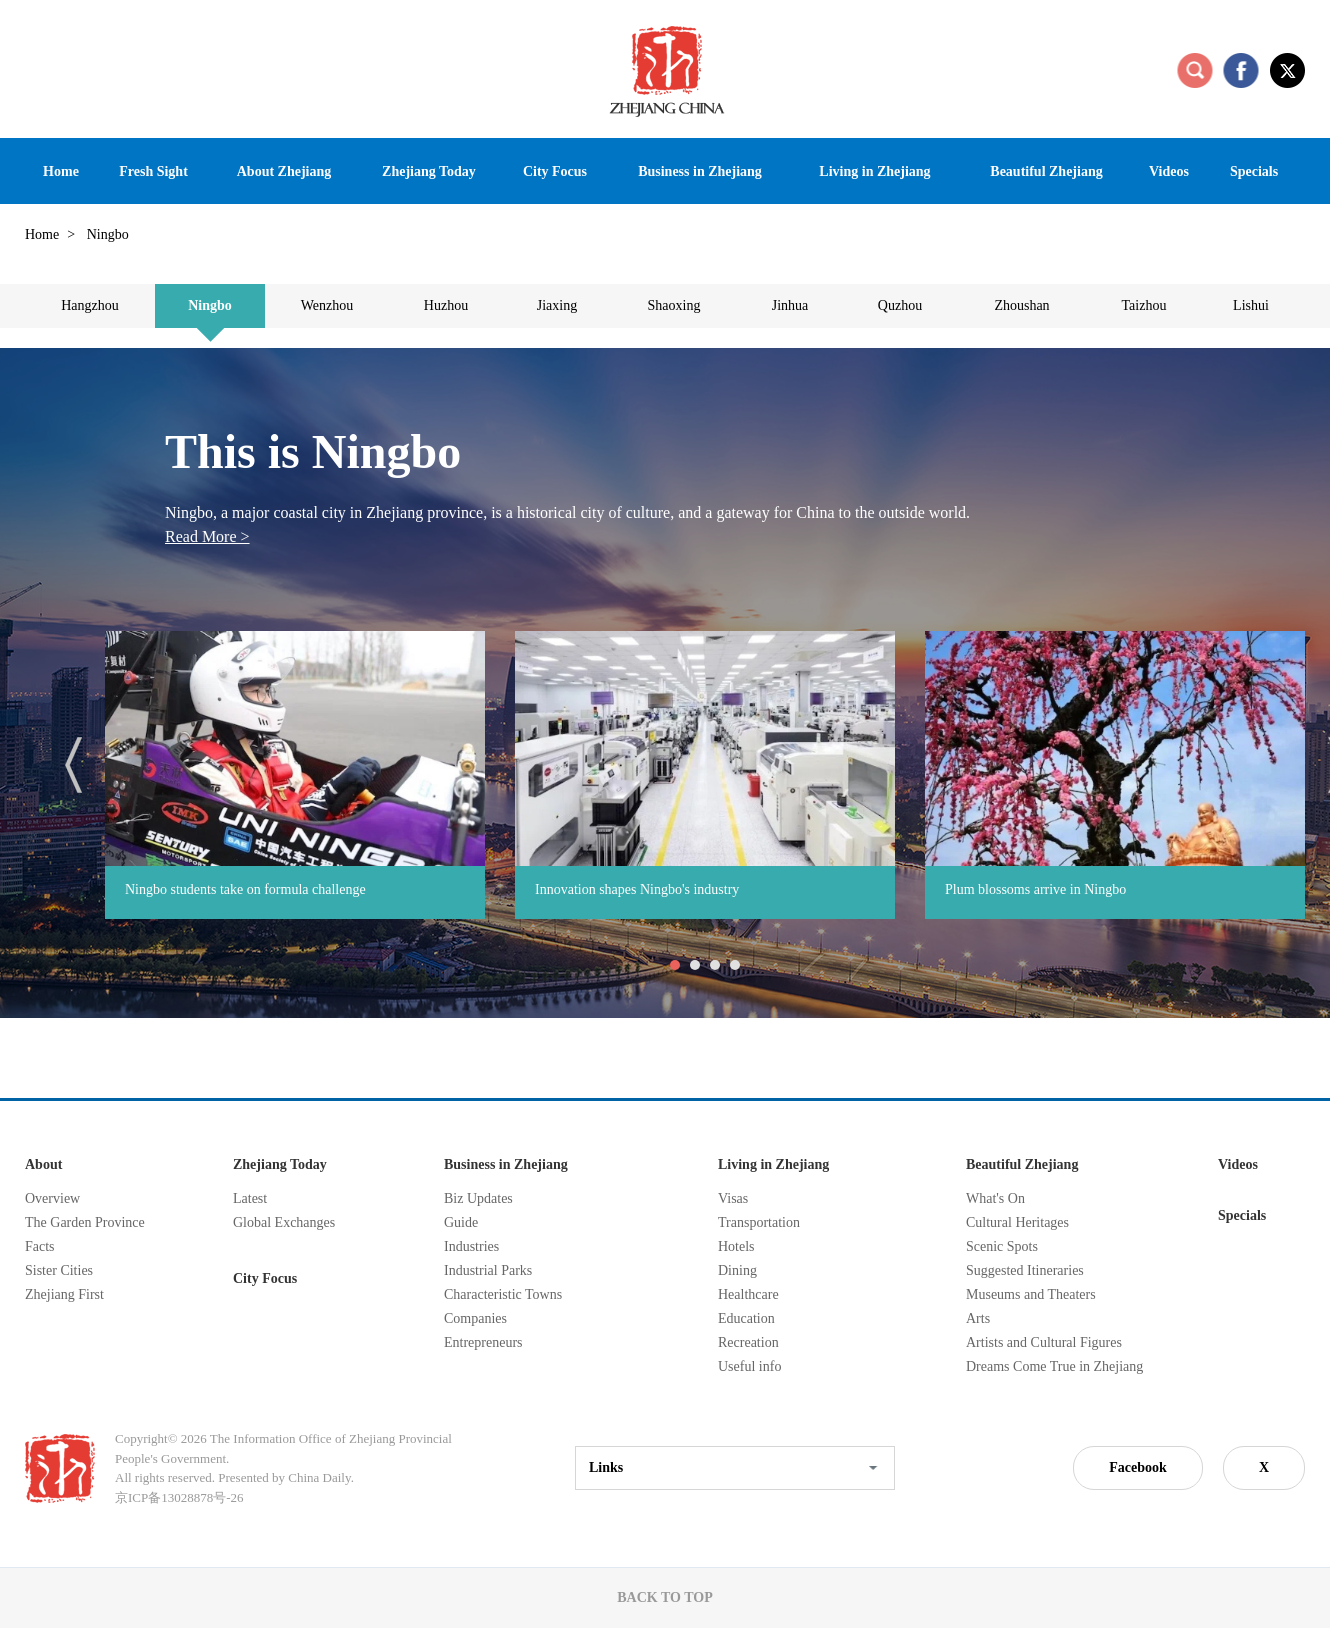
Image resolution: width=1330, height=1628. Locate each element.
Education (746, 1318)
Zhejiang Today (280, 1164)
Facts (40, 1246)
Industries (471, 1246)
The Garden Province (85, 1222)
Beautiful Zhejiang (1022, 1164)
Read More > (207, 536)
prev (73, 765)
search (1195, 70)
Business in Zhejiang (506, 1164)
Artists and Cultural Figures (1044, 1342)
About (43, 1164)
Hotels (736, 1246)
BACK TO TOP (664, 1597)
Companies (475, 1318)
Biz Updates (478, 1198)
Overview (52, 1198)
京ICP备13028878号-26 (179, 1497)
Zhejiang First (64, 1294)
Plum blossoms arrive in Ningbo (1035, 889)
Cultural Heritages (1017, 1222)
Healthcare (748, 1294)
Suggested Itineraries (1025, 1270)
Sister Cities (59, 1270)
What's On (995, 1198)
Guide (461, 1222)
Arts (978, 1318)
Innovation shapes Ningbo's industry (637, 889)
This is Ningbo (313, 451)
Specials (1242, 1215)
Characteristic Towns (503, 1294)
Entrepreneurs (483, 1342)
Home (42, 234)
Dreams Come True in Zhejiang (1054, 1366)
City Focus (265, 1278)
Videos (1238, 1164)
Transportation (759, 1222)
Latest (250, 1198)
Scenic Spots (1002, 1246)
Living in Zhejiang (773, 1164)
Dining (737, 1270)
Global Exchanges (284, 1222)
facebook (1241, 70)
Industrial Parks (488, 1270)
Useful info (749, 1366)
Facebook (1138, 1467)
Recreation (748, 1342)
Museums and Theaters (1031, 1294)
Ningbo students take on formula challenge (245, 889)
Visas (733, 1198)
